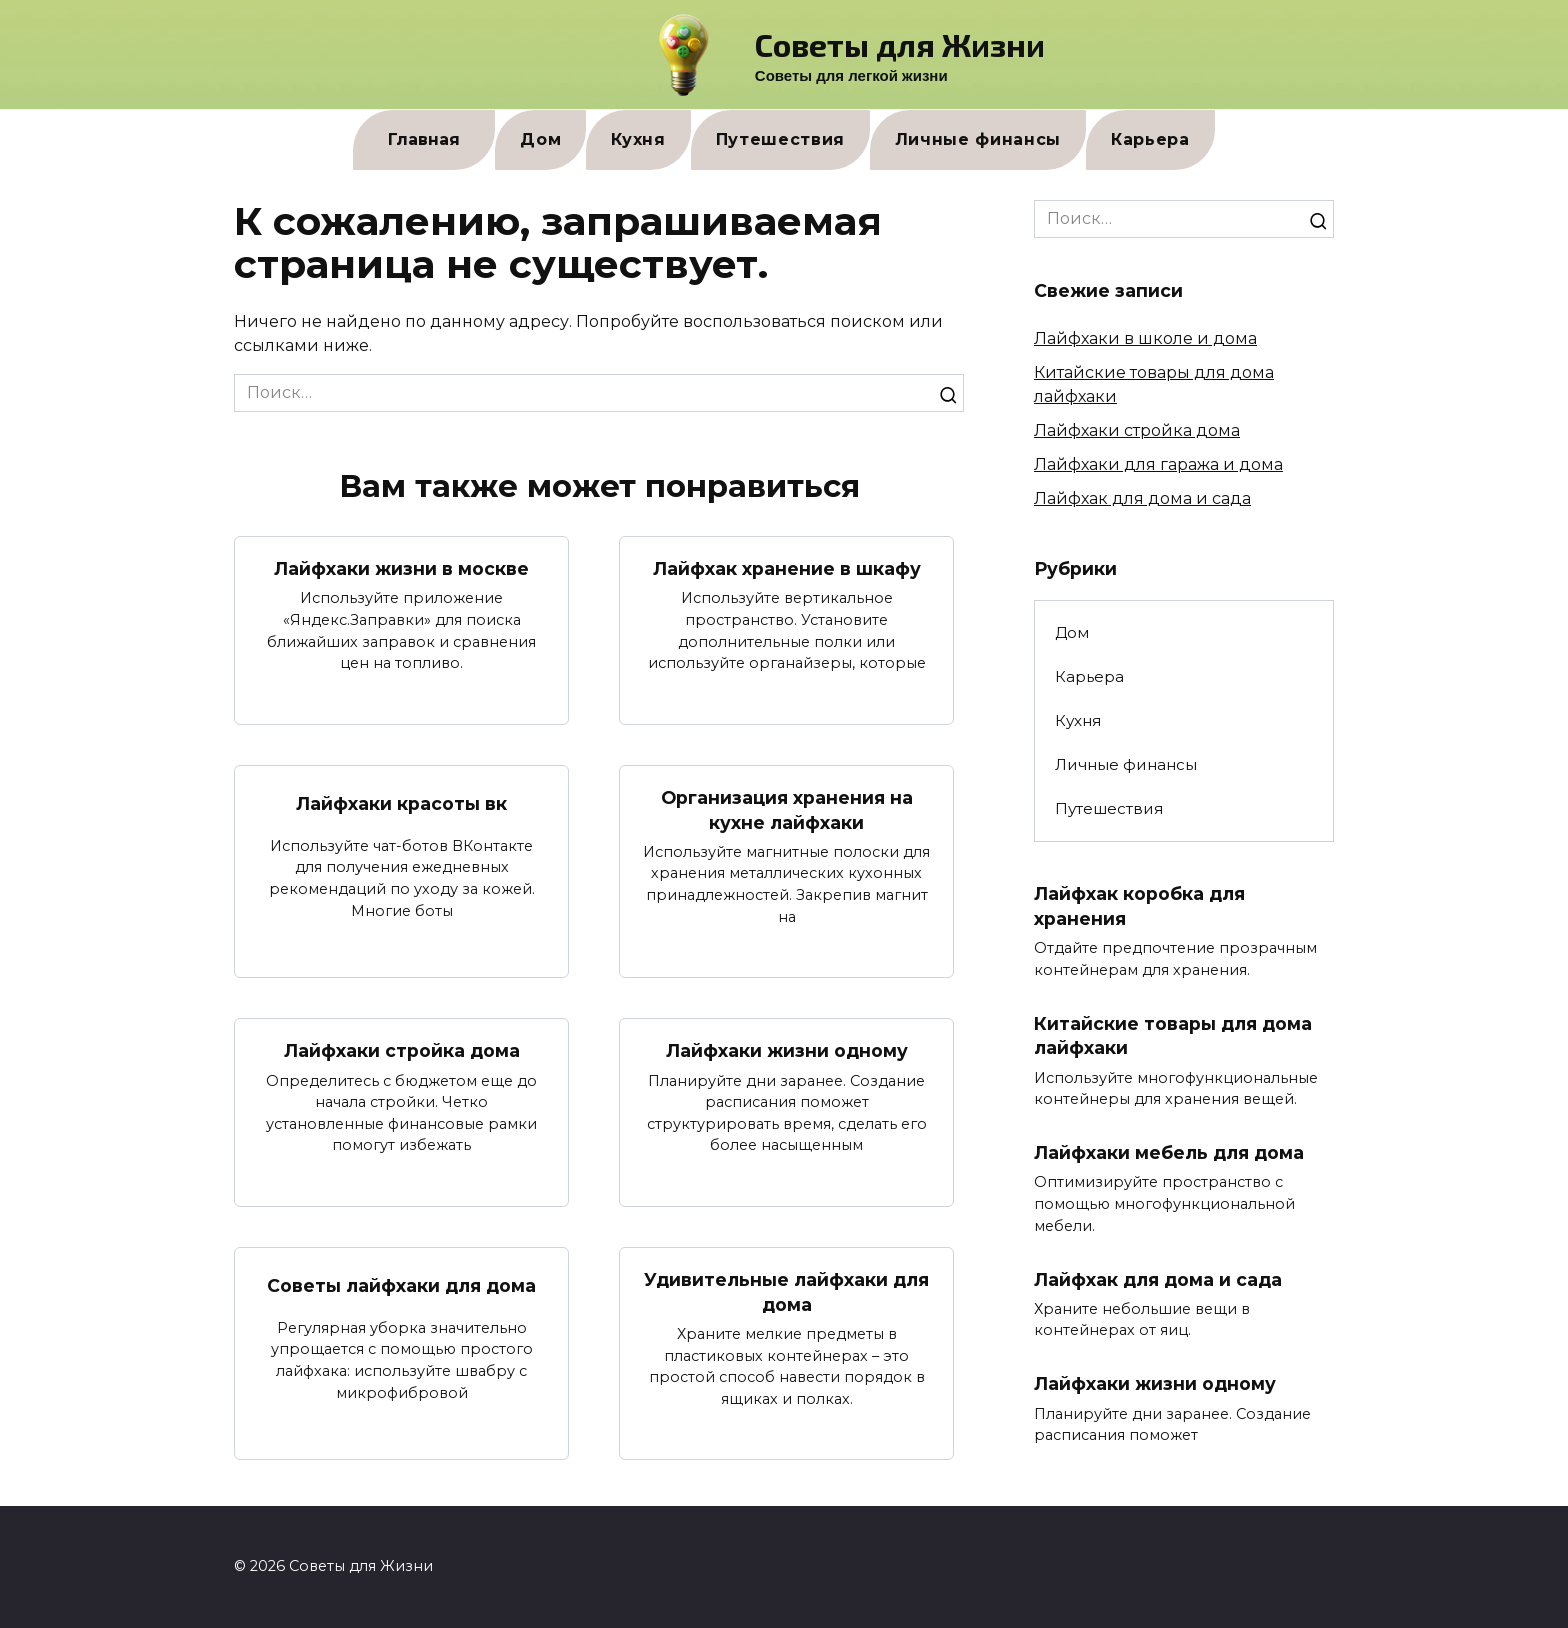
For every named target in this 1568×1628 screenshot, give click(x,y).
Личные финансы (978, 139)
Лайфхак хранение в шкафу (787, 568)
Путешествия (780, 139)
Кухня (638, 139)
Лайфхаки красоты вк (401, 803)
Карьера (1150, 139)
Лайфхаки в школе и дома (1145, 338)
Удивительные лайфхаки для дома (786, 1292)
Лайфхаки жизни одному (787, 1050)
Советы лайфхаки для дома (401, 1285)
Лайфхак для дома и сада (1142, 498)
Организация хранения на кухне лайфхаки (787, 810)
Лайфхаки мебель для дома (1169, 1152)
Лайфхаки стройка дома (402, 1050)
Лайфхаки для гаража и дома (1158, 464)
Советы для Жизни (900, 44)
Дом (540, 139)
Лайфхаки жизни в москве (401, 568)
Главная (424, 139)
